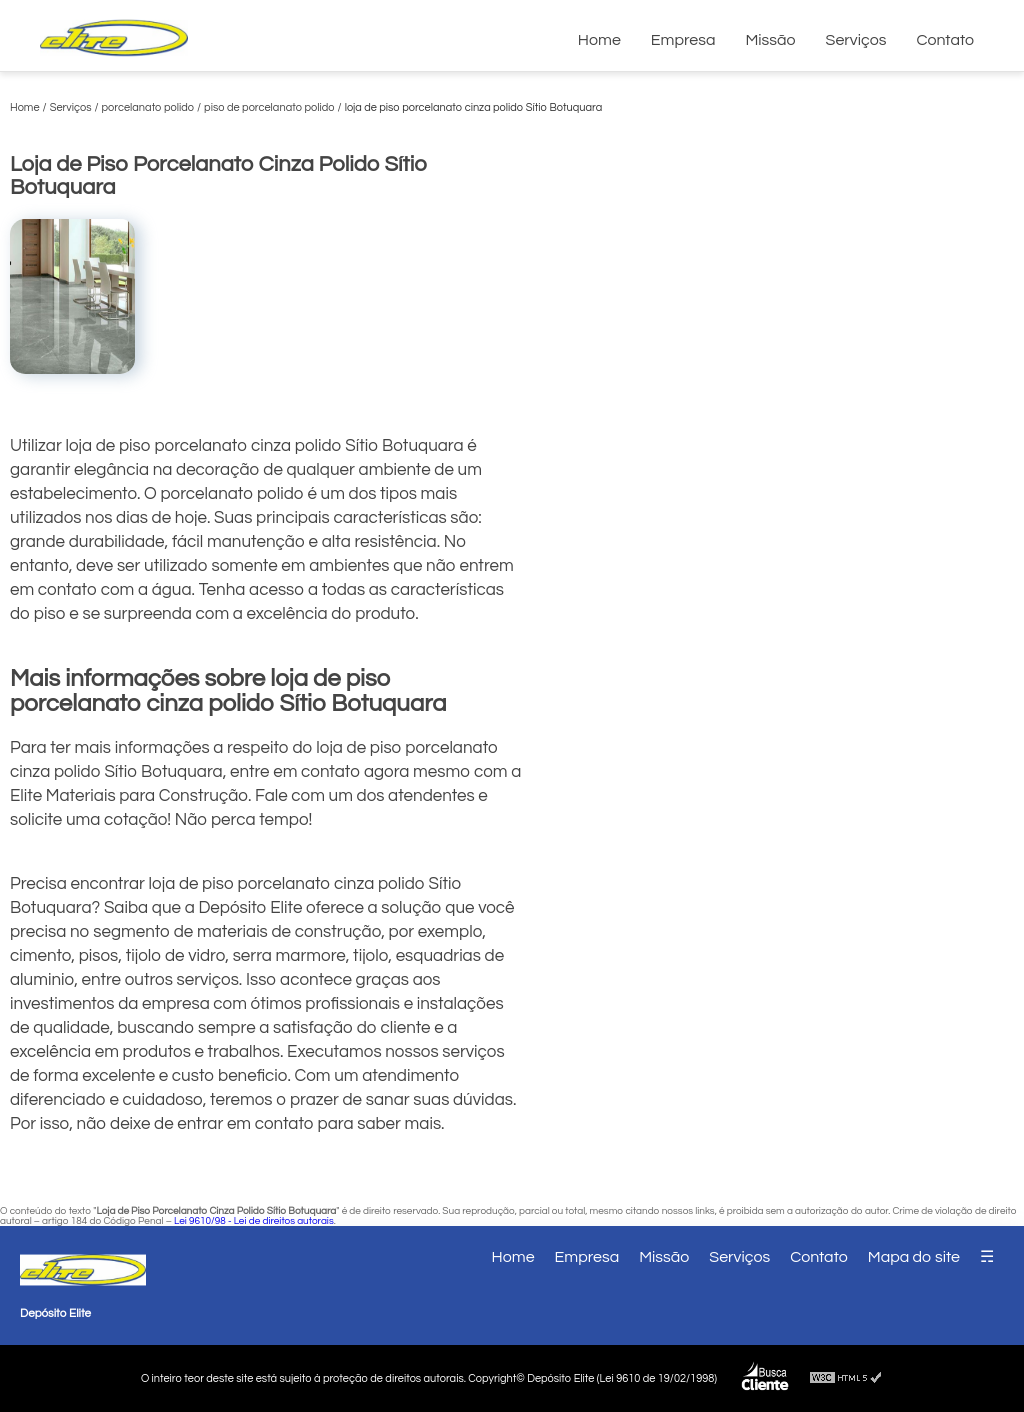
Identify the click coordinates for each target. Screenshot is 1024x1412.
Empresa (683, 40)
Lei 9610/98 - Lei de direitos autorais (254, 1221)
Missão (770, 40)
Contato (945, 40)
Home (599, 40)
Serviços (856, 40)
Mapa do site (914, 1257)
